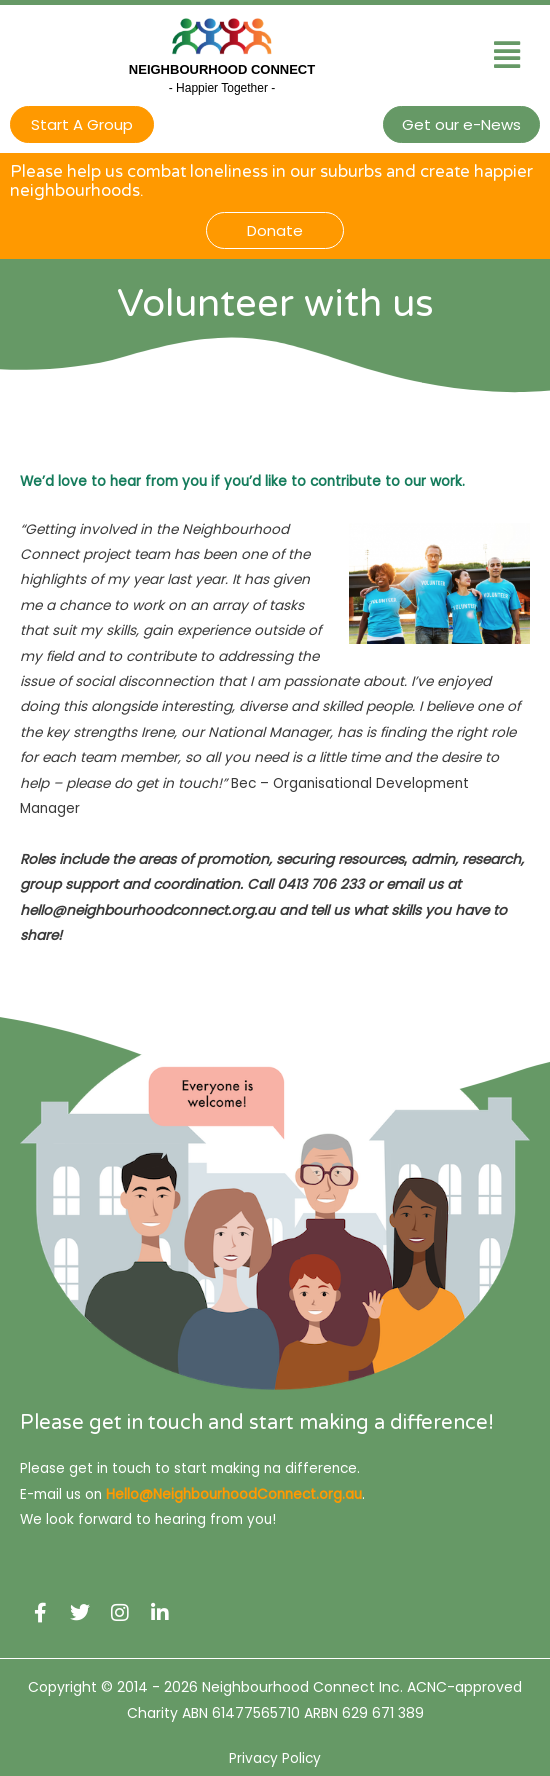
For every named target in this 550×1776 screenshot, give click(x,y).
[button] (506, 55)
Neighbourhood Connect (222, 69)
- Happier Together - (222, 88)
